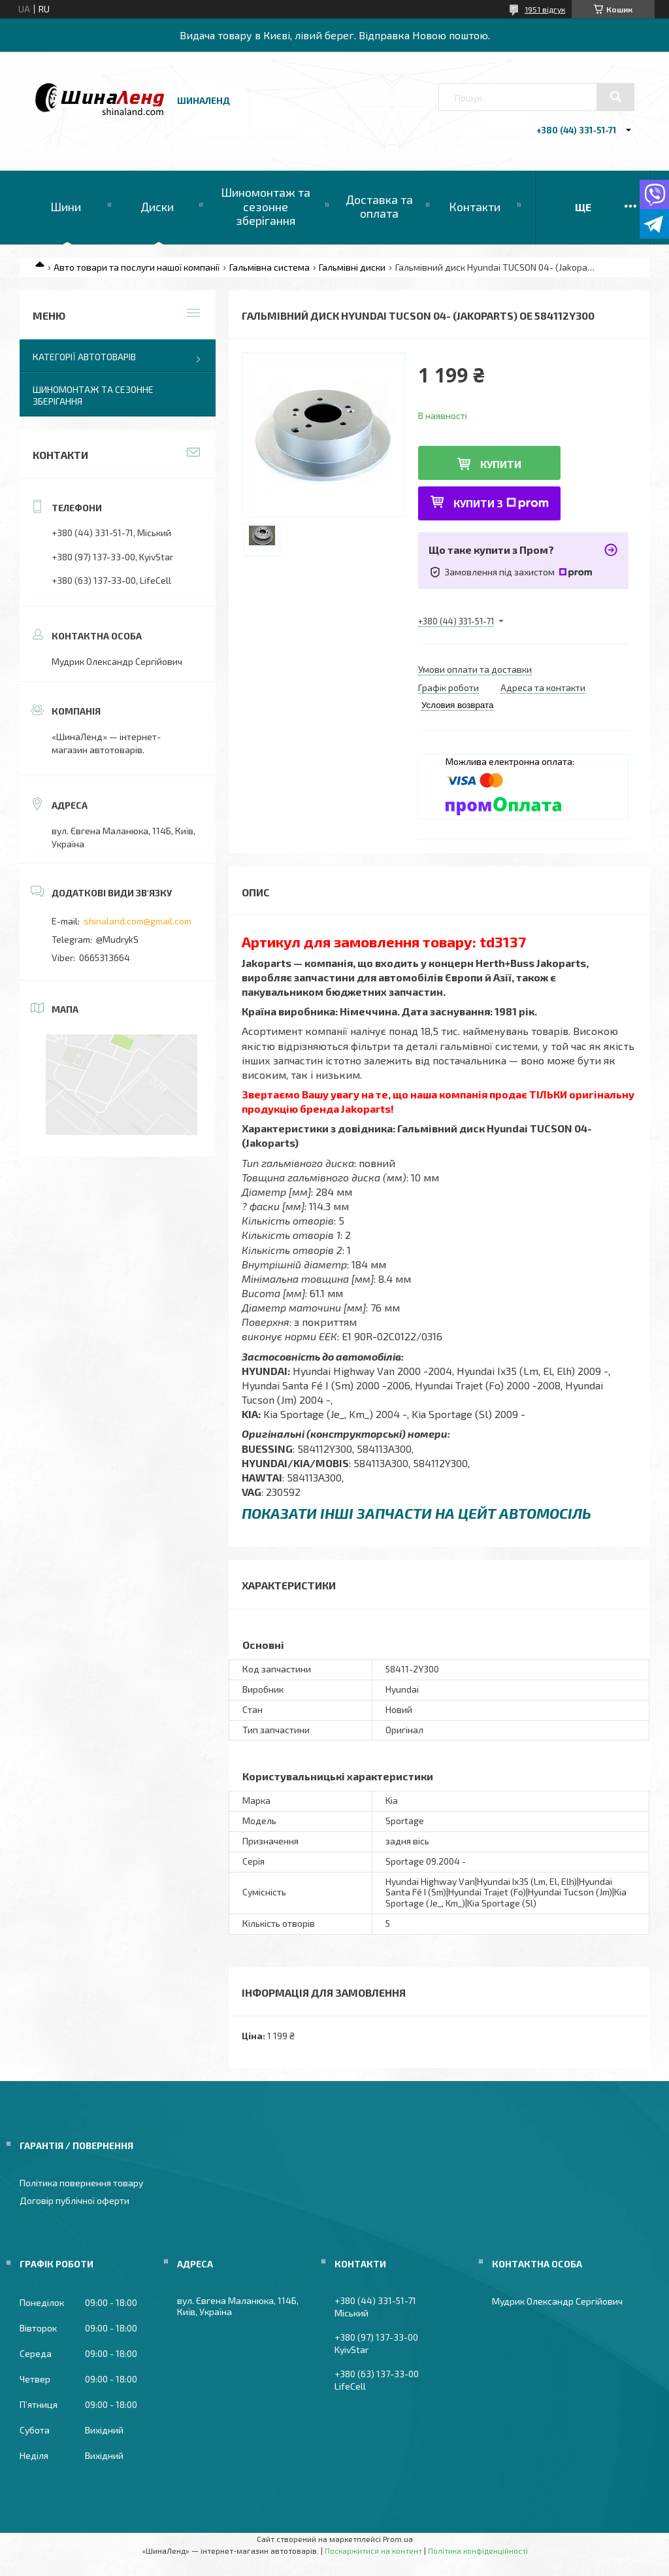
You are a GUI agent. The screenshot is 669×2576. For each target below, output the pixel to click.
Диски (157, 206)
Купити (500, 464)
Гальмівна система (269, 267)
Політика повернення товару (81, 2182)
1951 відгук (545, 9)
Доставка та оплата (379, 206)
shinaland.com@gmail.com (137, 920)
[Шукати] (615, 96)
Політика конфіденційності (478, 2550)
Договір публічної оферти (74, 2200)
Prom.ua (398, 2538)
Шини (65, 206)
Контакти (474, 206)
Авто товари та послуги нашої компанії (137, 267)
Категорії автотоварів (84, 356)
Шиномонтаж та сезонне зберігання (265, 206)
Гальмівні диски (352, 267)
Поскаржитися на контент (373, 2550)
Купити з (501, 503)
